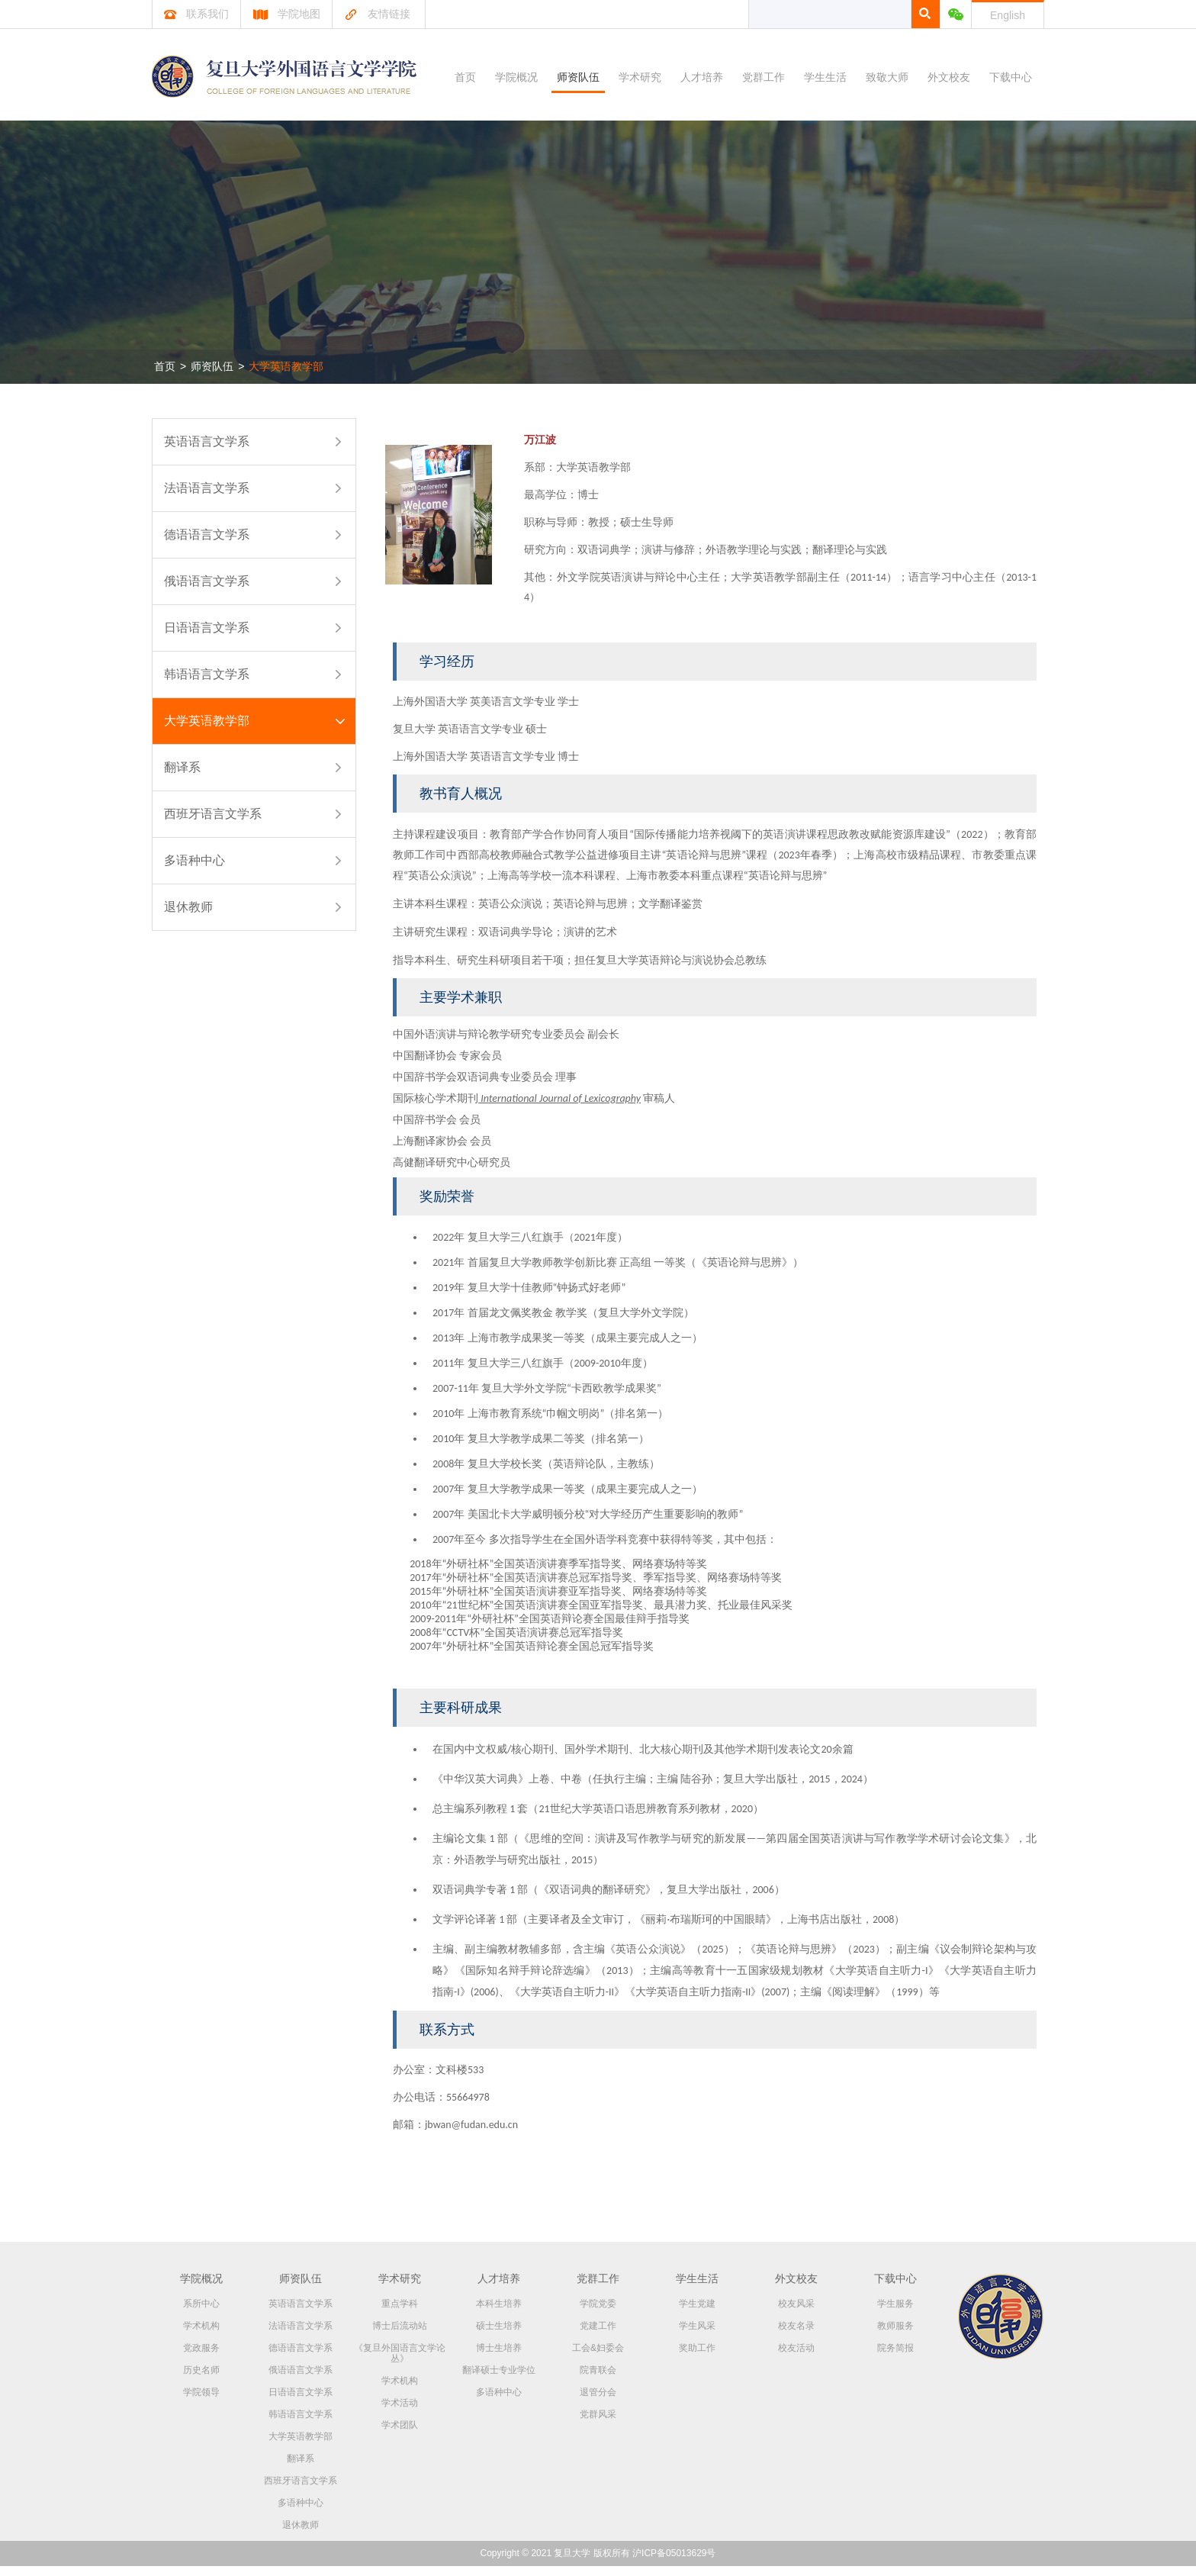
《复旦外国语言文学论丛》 (399, 2363)
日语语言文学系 (206, 627)
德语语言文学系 (206, 534)
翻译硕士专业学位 (498, 2380)
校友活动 (796, 2357)
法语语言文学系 (206, 487)
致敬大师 (887, 77)
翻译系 (182, 767)
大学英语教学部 (286, 366)
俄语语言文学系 (206, 581)
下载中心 (1010, 77)
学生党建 (697, 2313)
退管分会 (598, 2402)
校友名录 (796, 2335)
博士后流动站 (399, 2335)
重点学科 (399, 2313)
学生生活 (825, 77)
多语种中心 (194, 860)
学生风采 (697, 2335)
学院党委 (598, 2313)
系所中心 (201, 2313)
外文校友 (949, 77)
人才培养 (701, 77)
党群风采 (598, 2424)
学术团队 (399, 2434)
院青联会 (598, 2380)
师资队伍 (578, 77)
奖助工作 (697, 2357)
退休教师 (188, 906)
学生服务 (895, 2313)
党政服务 (201, 2357)
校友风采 (796, 2313)
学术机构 (201, 2335)
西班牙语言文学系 (213, 813)
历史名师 (201, 2380)
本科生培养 (499, 2313)
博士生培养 (499, 2357)
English (1007, 15)
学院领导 (201, 2402)
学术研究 (640, 77)
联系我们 (196, 14)
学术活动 (399, 2412)
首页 (465, 77)
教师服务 (895, 2335)
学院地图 (286, 14)
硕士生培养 (499, 2335)
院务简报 (895, 2357)
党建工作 (598, 2335)
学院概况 (516, 77)
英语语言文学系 (206, 441)
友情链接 (377, 14)
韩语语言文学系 (206, 674)
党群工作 (763, 77)
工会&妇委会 (598, 2357)
